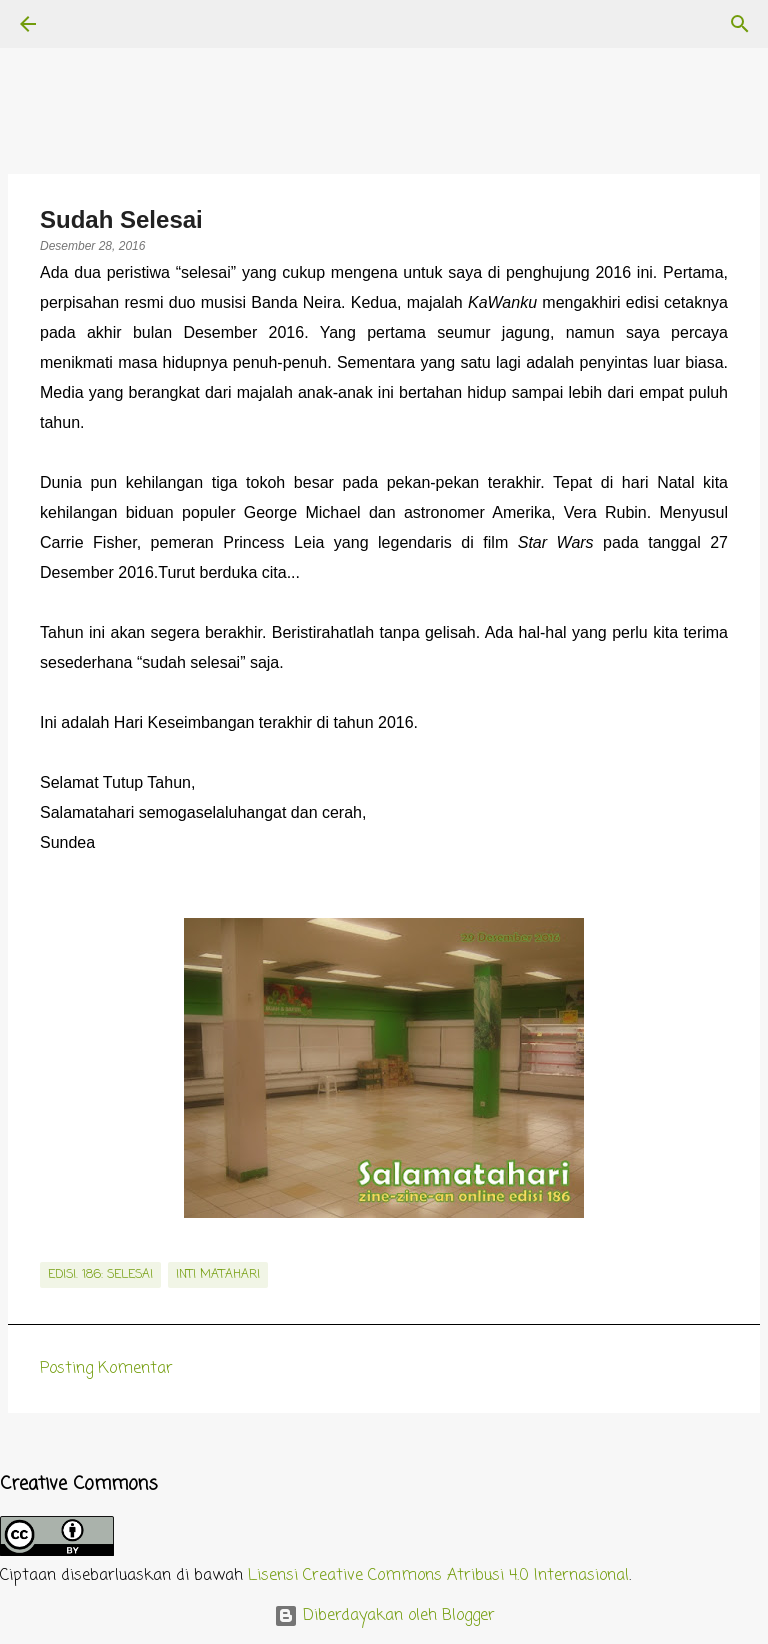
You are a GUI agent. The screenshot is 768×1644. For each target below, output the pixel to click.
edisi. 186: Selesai (100, 1275)
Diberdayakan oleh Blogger (384, 1616)
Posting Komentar (106, 1369)
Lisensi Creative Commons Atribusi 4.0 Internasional (438, 1576)
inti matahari (218, 1275)
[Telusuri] (84, 24)
